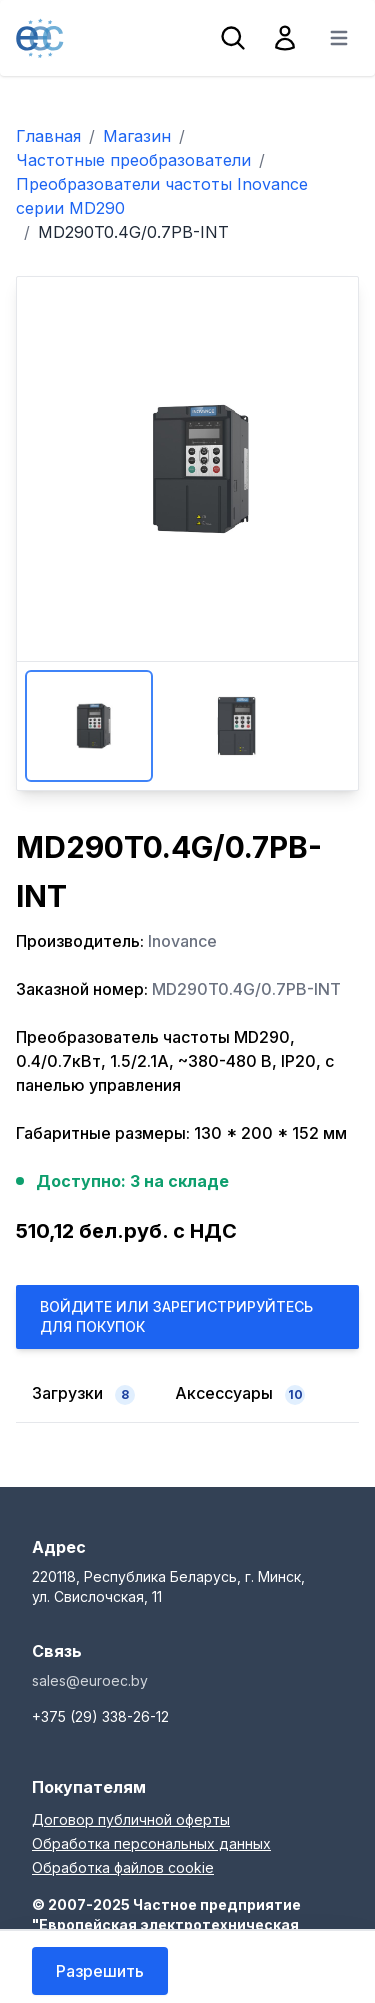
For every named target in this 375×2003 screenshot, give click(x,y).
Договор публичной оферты (131, 1819)
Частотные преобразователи (133, 160)
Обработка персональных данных (151, 1843)
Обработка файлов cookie (123, 1867)
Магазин (137, 136)
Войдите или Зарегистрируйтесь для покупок (176, 1316)
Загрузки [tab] (83, 1394)
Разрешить (100, 1971)
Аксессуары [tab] (240, 1394)
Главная (48, 136)
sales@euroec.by (90, 1680)
